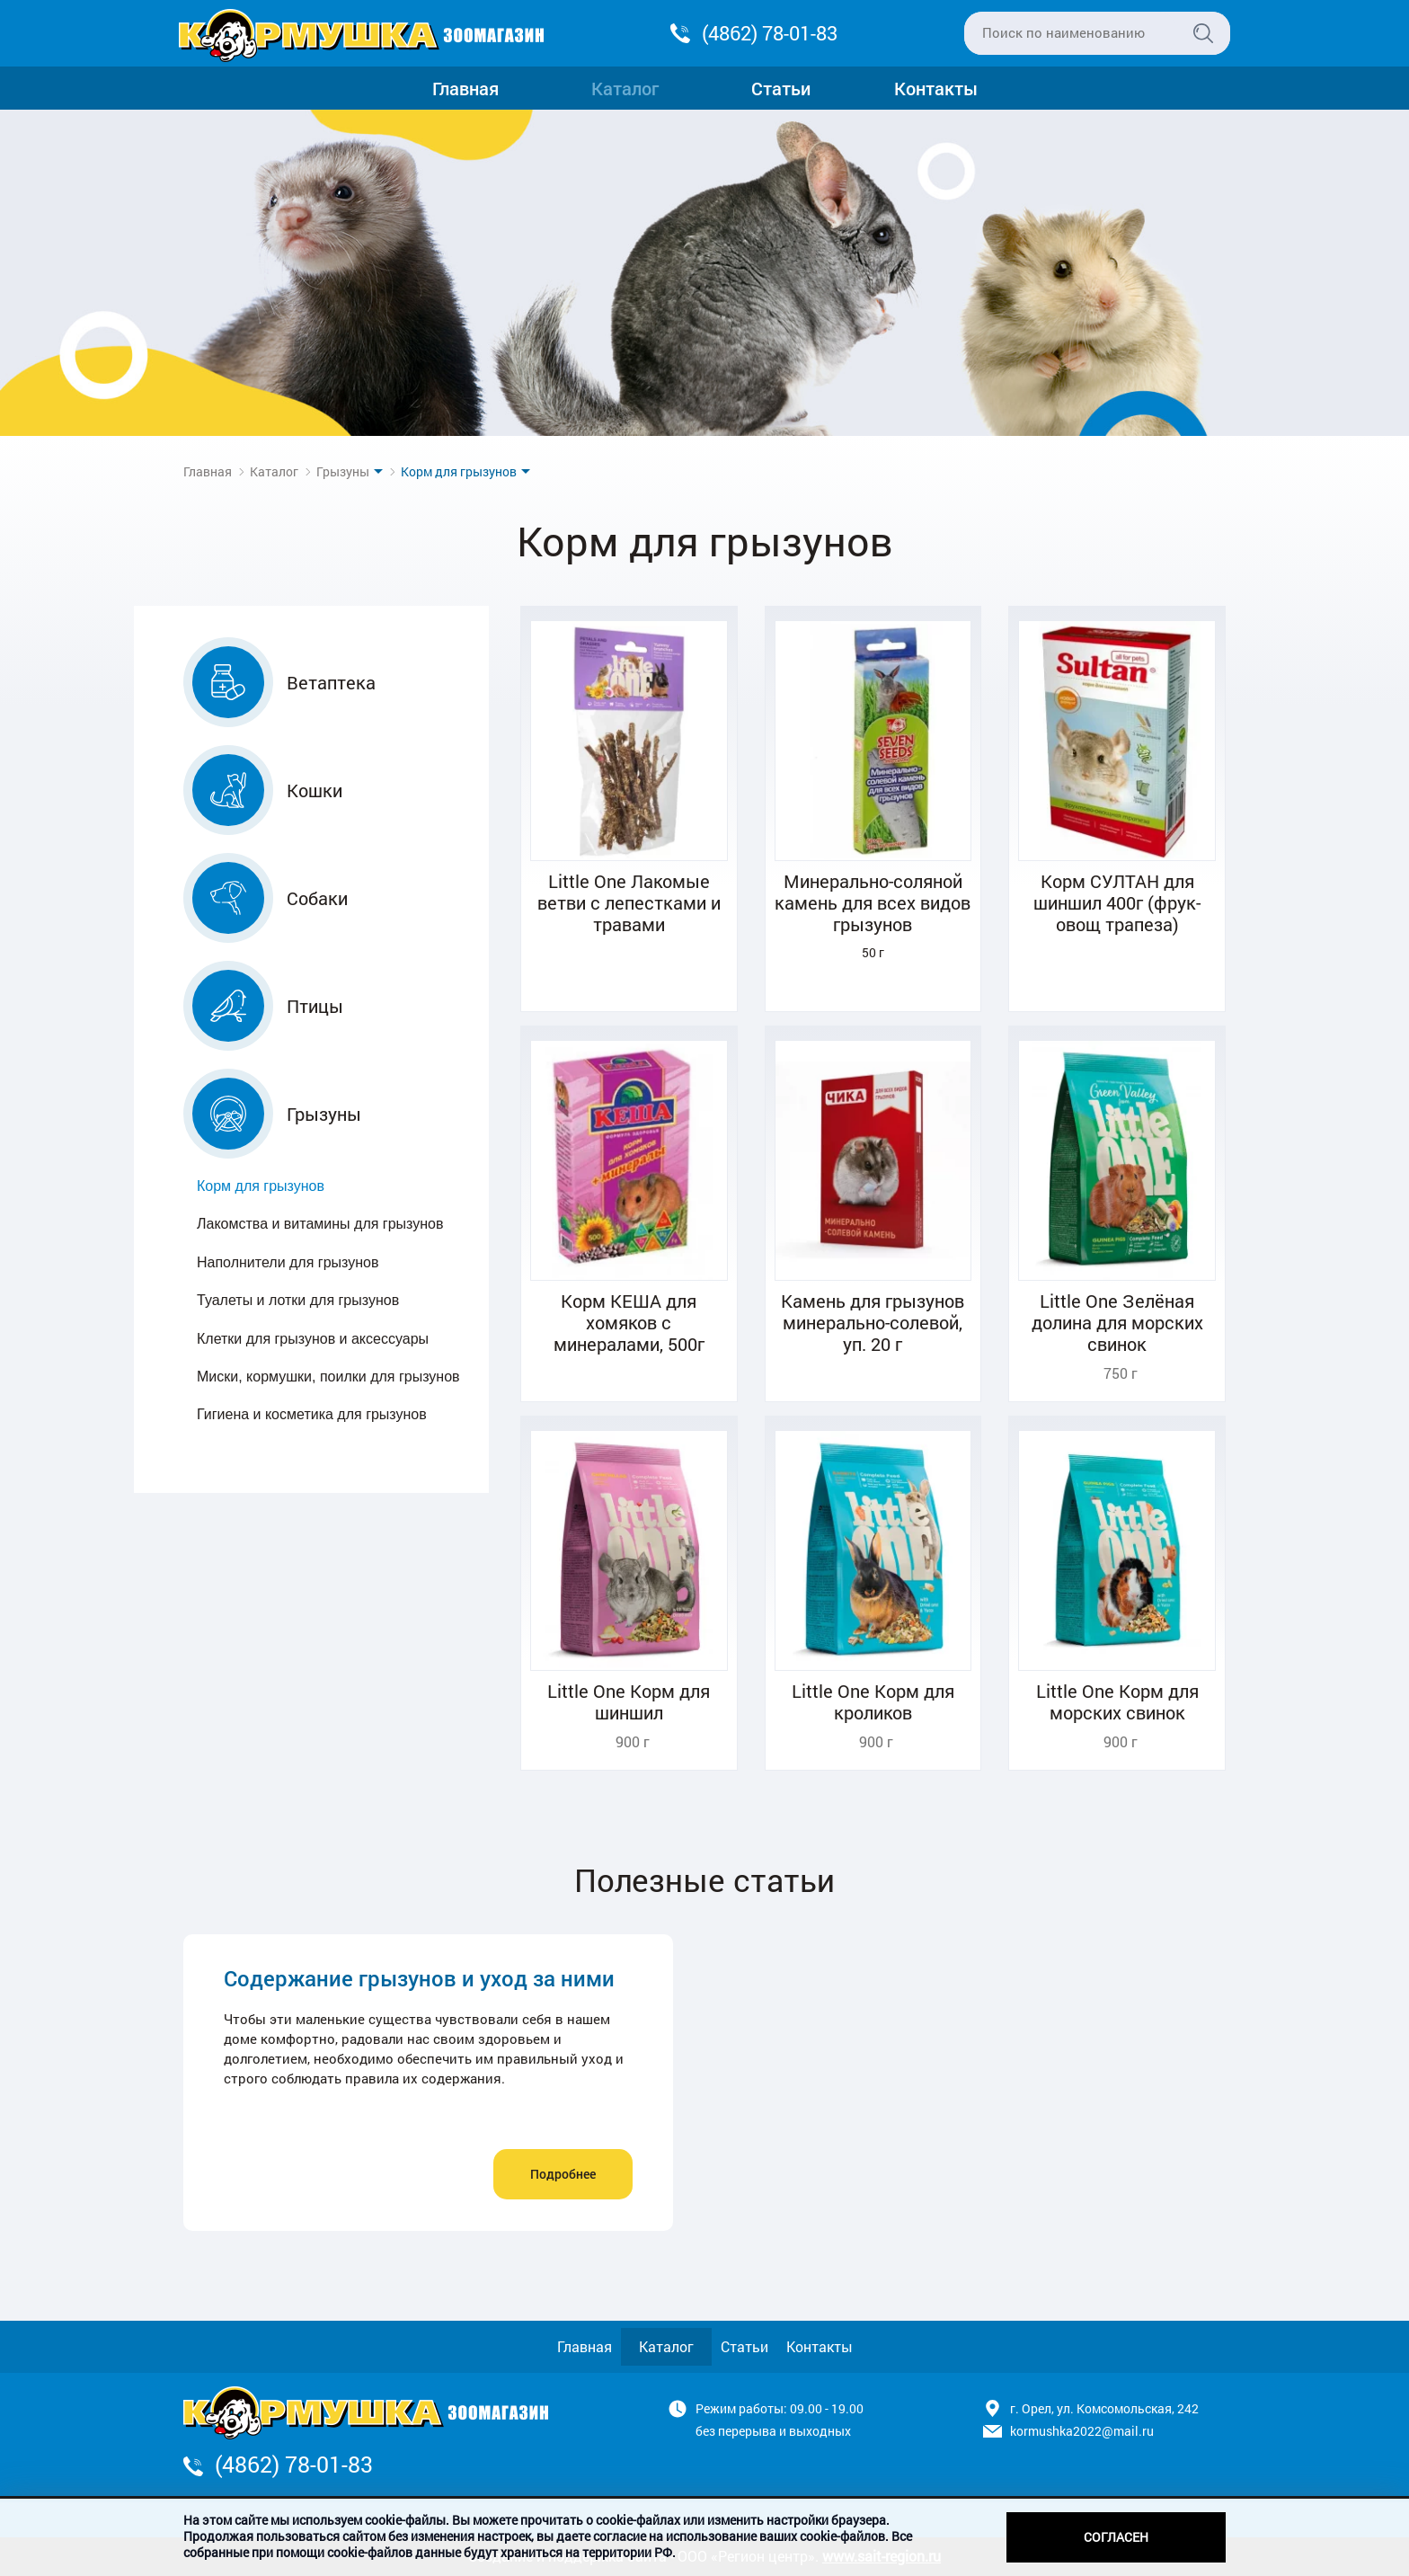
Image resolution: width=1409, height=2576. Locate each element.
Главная (465, 88)
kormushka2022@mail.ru (1082, 2430)
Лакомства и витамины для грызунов (320, 1223)
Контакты (936, 88)
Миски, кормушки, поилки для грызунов (328, 1376)
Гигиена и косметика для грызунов (312, 1414)
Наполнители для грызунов (287, 1262)
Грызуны (342, 471)
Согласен (1116, 2536)
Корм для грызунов (260, 1186)
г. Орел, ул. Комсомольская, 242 (1104, 2408)
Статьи (781, 88)
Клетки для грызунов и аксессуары (313, 1338)
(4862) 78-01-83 (769, 33)
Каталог (625, 88)
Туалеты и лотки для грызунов (298, 1300)
